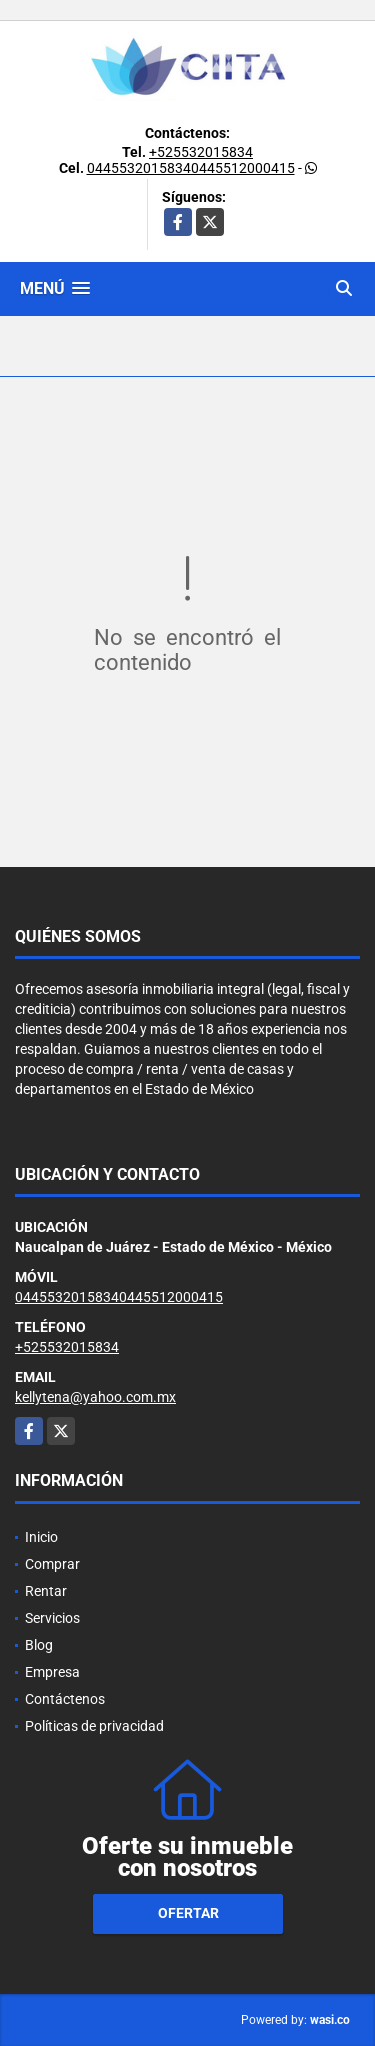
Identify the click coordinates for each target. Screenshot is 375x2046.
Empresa (52, 1672)
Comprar (52, 1564)
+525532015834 (201, 152)
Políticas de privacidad (94, 1726)
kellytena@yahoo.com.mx (95, 1397)
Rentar (46, 1591)
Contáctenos (65, 1699)
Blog (39, 1645)
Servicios (52, 1618)
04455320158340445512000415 (191, 168)
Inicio (41, 1537)
